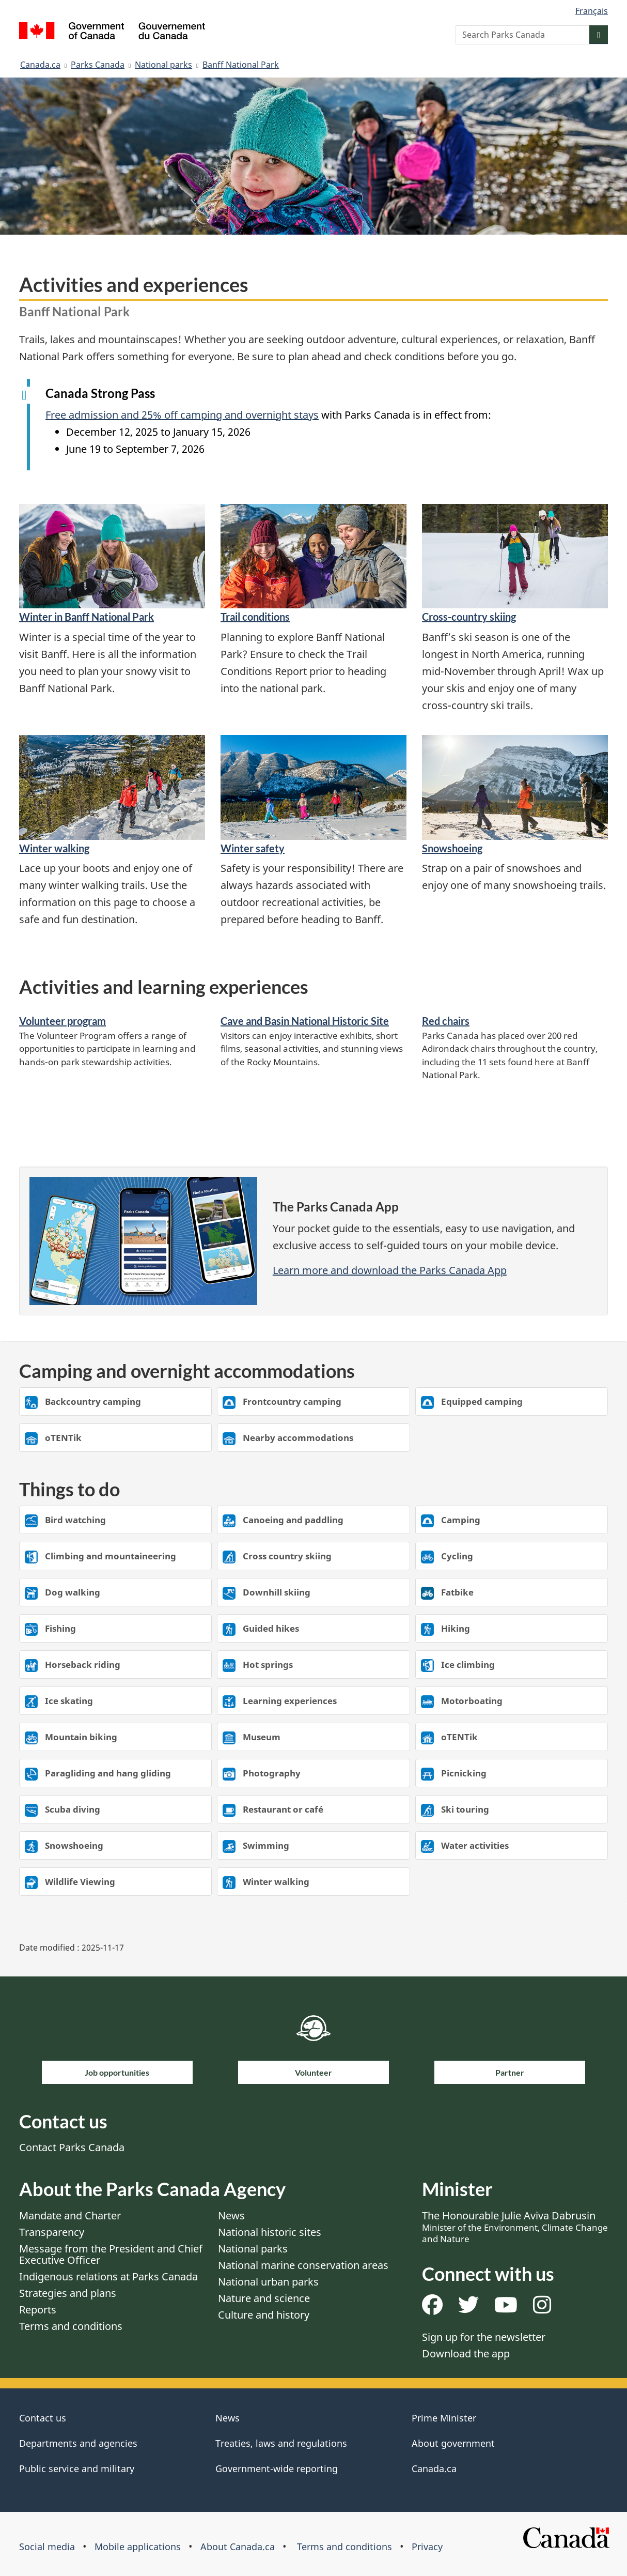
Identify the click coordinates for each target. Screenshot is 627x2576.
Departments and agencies (78, 2443)
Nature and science (264, 2298)
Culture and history (263, 2315)
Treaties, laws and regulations (281, 2443)
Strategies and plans (67, 2293)
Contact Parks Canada (71, 2147)
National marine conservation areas (303, 2265)
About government (453, 2443)
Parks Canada (97, 64)
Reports (37, 2310)
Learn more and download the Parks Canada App (390, 1270)
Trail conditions (255, 616)
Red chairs (445, 1021)
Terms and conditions (70, 2326)
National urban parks (268, 2282)
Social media (47, 2546)
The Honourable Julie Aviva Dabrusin (515, 2227)
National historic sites (269, 2232)
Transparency (51, 2232)
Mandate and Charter (70, 2215)
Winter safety (253, 848)
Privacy (427, 2546)
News (231, 2215)
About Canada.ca (237, 2546)
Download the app (466, 2353)
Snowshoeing (452, 848)
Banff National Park (240, 64)
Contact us (42, 2418)
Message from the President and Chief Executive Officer (110, 2254)
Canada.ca (40, 64)
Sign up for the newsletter (483, 2337)
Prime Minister (444, 2418)
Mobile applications (138, 2546)
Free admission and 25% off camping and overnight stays (182, 415)
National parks (163, 64)
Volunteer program (62, 1021)
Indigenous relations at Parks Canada (108, 2276)
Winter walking (54, 848)
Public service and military (76, 2468)
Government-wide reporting (276, 2468)
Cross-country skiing (469, 616)
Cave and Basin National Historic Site (305, 1021)
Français (591, 11)
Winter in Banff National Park (86, 616)
